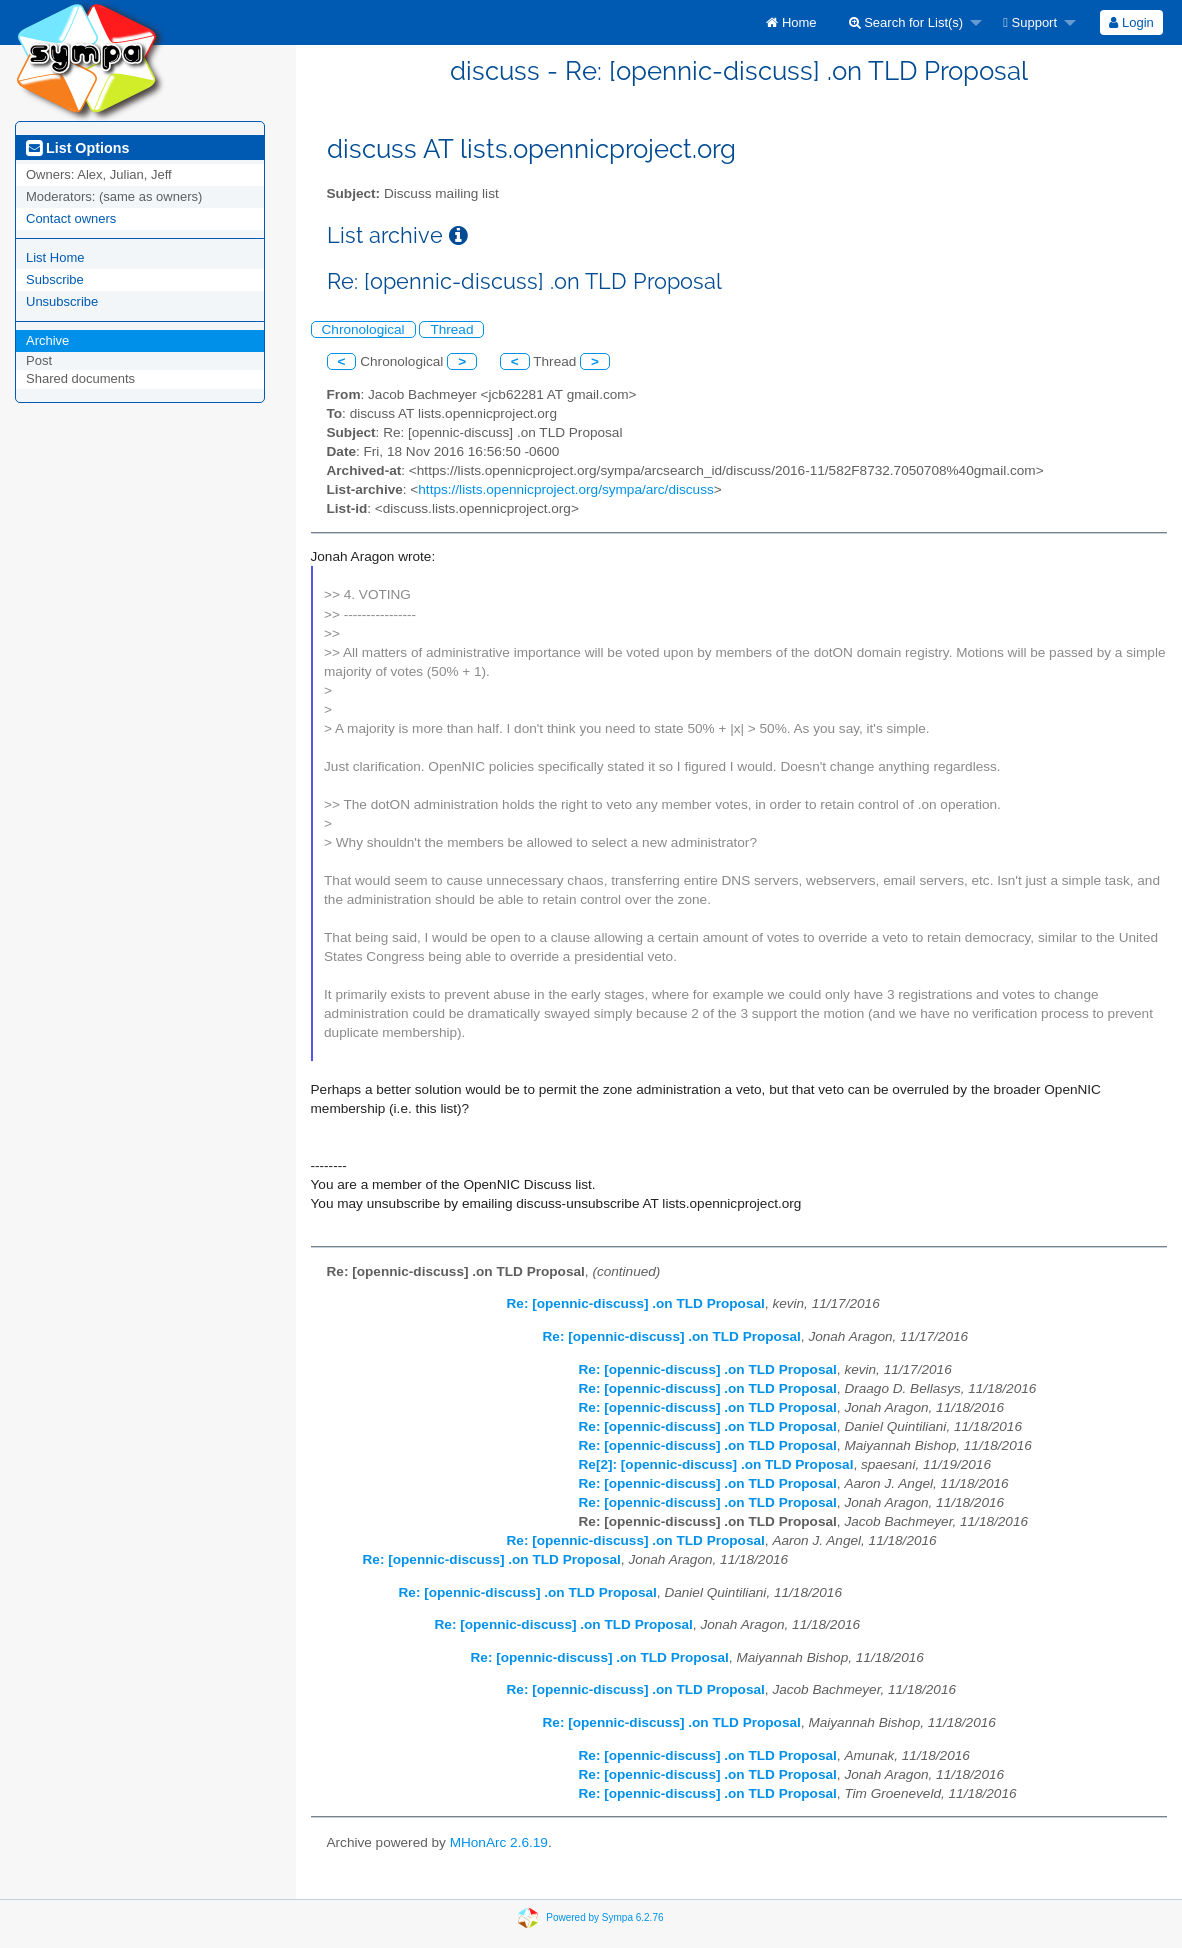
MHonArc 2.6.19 (499, 1842)
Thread (451, 329)
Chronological (363, 329)
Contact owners (71, 218)
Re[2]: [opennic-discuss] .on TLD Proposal (716, 1464)
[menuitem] (791, 22)
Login (1131, 22)
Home (791, 22)
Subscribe (55, 279)
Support (1030, 22)
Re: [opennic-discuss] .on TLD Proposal (636, 1303)
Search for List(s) (906, 22)
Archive (47, 340)
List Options (77, 148)
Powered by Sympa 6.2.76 (604, 1917)
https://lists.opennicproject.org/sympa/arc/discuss (565, 489)
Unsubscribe (62, 301)
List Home (55, 257)
